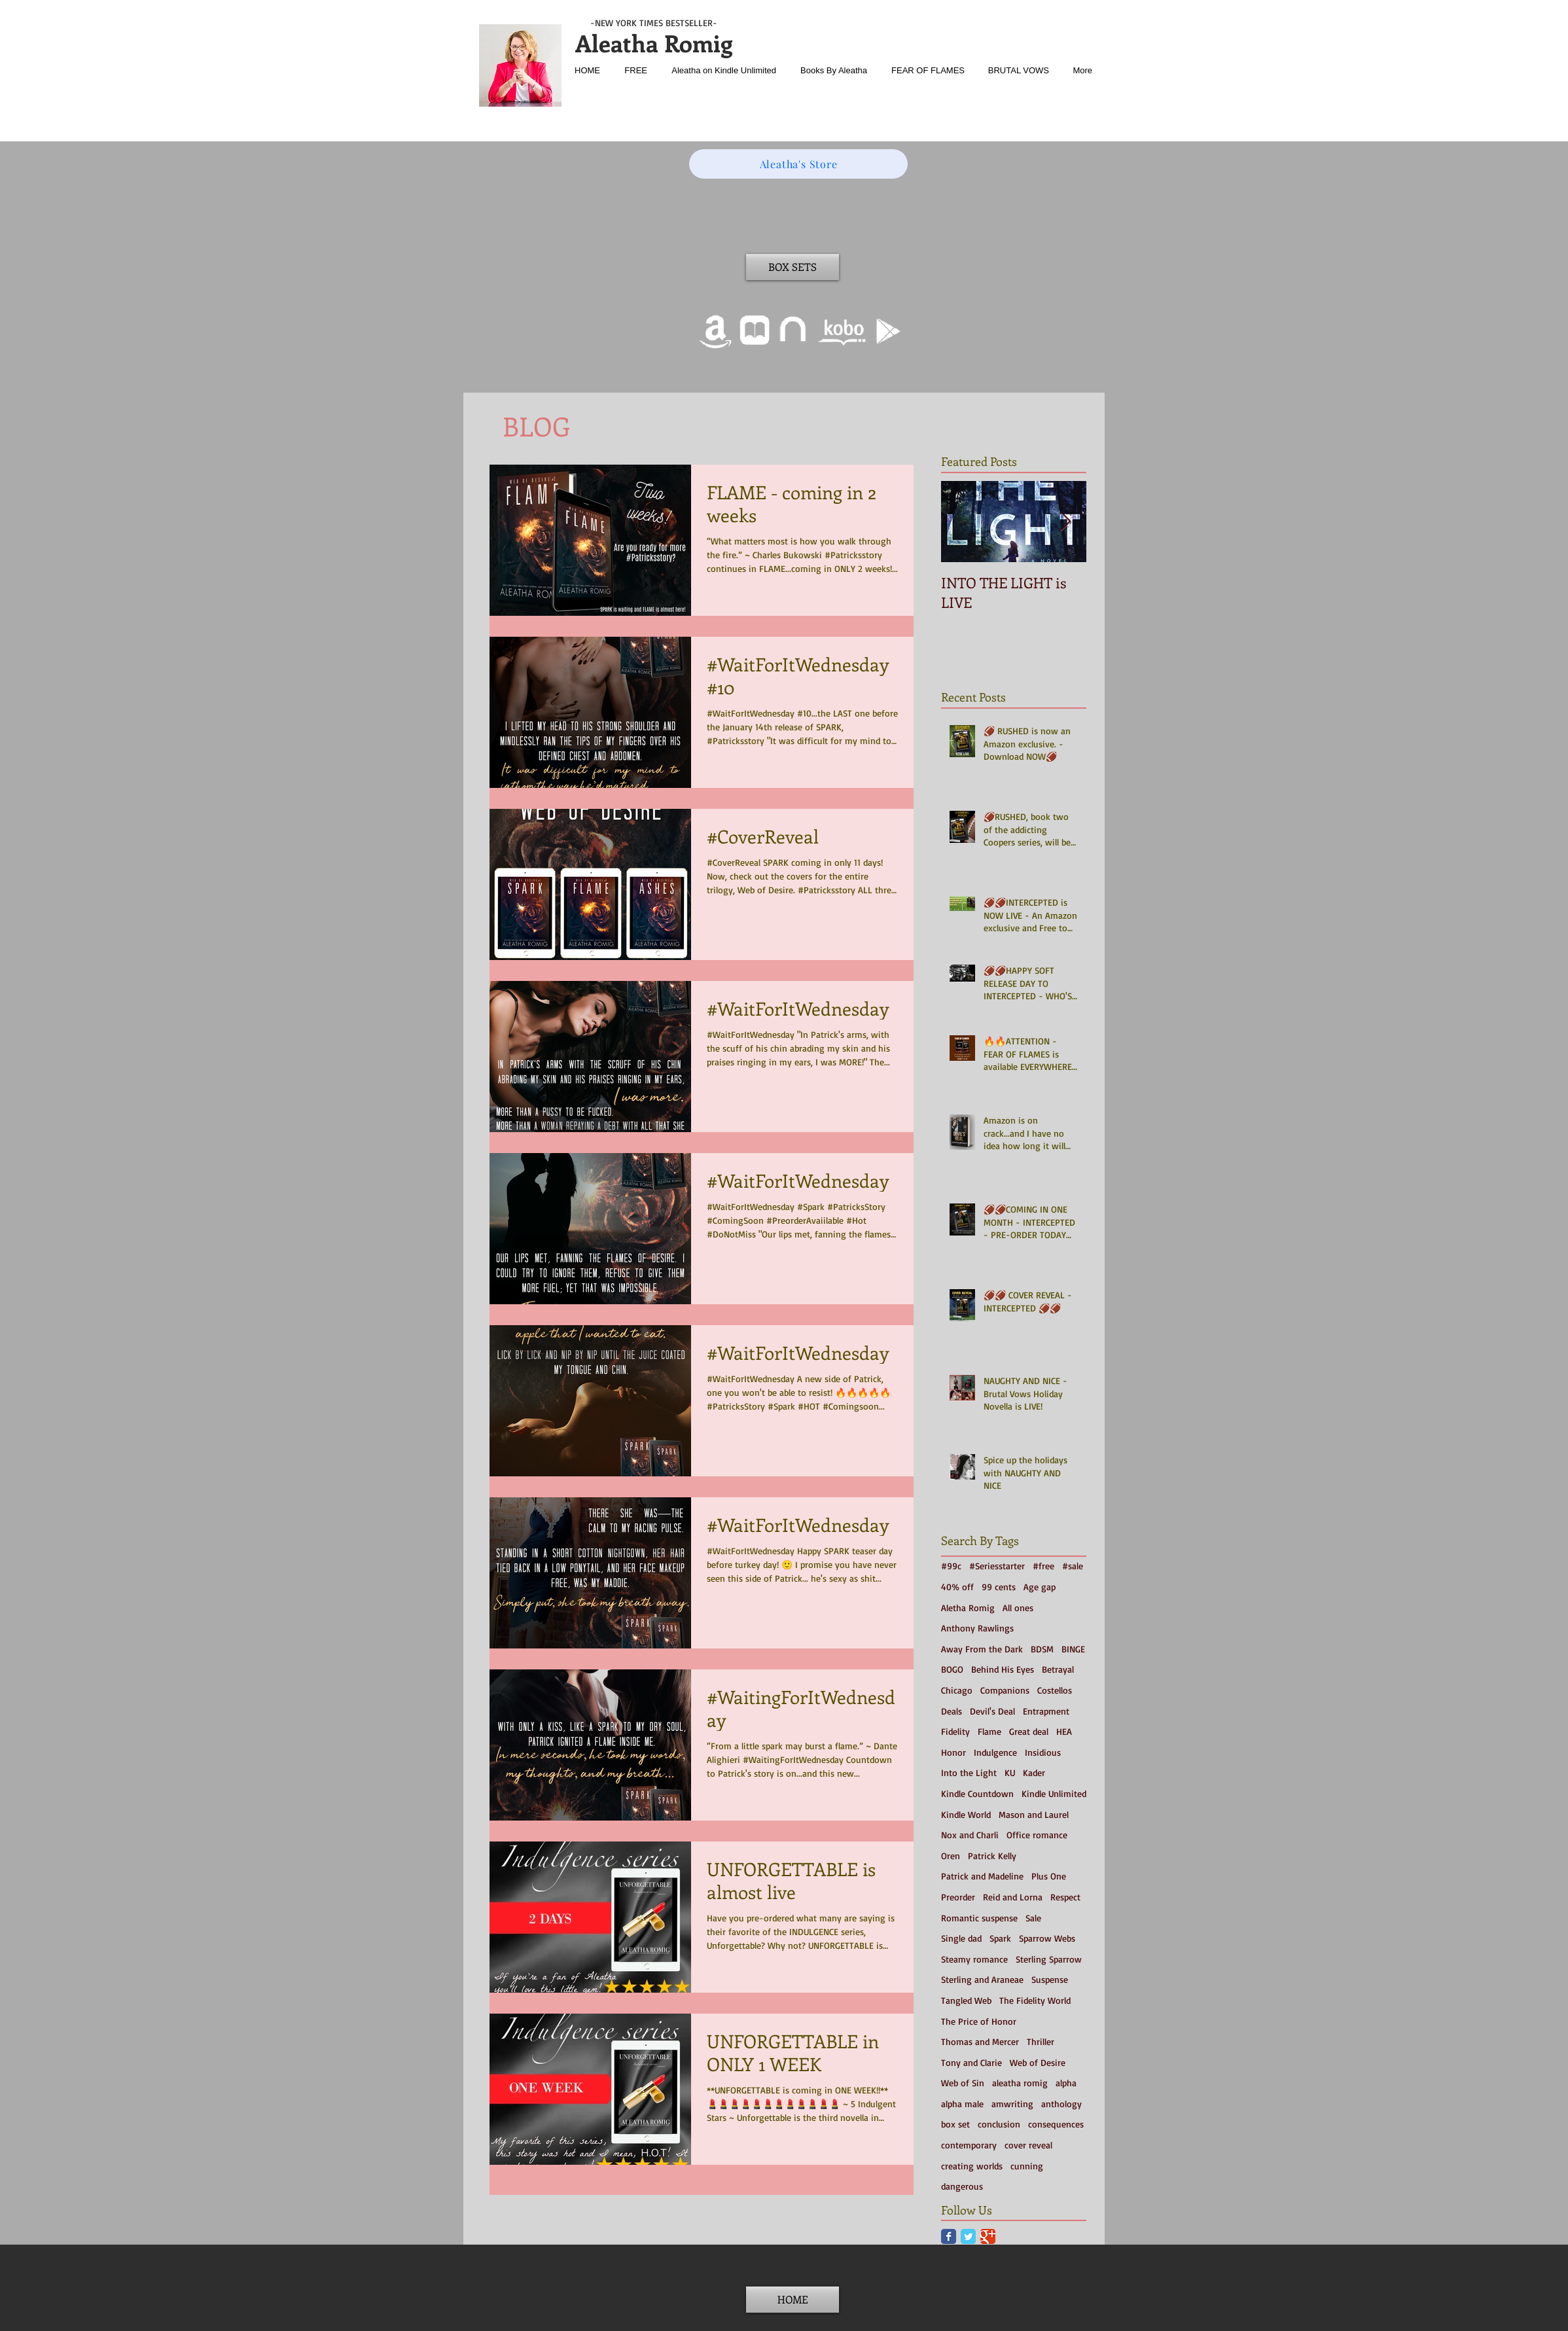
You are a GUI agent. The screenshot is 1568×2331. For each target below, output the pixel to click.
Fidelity (955, 1731)
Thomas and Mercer (980, 2041)
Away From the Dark (982, 1648)
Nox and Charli (970, 1834)
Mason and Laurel (1034, 1814)
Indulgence (995, 1752)
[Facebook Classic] (948, 2236)
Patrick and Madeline (982, 1875)
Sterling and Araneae (982, 1979)
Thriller (1040, 2041)
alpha (1066, 2082)
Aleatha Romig (653, 42)
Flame (989, 1731)
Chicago (956, 1690)
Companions (1004, 1690)
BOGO (952, 1669)
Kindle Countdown (977, 1793)
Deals (951, 1711)
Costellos (1054, 1690)
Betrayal (1058, 1669)
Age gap (1040, 1586)
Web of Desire (1037, 2062)
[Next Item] (1065, 522)
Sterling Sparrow (1049, 1959)
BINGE (1073, 1648)
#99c (951, 1565)
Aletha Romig (968, 1607)
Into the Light (969, 1772)
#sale (1072, 1565)
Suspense (1049, 1979)
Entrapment (1046, 1711)
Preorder (958, 1896)
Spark (1000, 1938)
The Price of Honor (978, 2021)
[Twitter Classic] (968, 2236)
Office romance (1037, 1834)
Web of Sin (962, 2082)
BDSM (1042, 1648)
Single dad (961, 1938)
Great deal (1028, 1731)
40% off (957, 1586)
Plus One (1048, 1875)
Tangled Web (966, 2000)
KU (1010, 1772)
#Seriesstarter (997, 1565)
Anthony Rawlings (977, 1627)
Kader (1034, 1772)
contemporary (969, 2144)
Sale (1033, 1917)
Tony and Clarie (971, 2062)
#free (1043, 1565)
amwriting (1012, 2103)
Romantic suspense (979, 1917)
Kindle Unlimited (1054, 1793)
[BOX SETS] (792, 267)
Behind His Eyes (1002, 1669)
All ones (1018, 1607)
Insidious (1043, 1752)
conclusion (999, 2123)
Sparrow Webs (1047, 1938)
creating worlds (972, 2165)
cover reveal (1028, 2144)
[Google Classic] (987, 2236)
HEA (1064, 1731)
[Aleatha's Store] (798, 164)
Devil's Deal (992, 1711)
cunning (1026, 2165)
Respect (1065, 1896)
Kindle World (966, 1814)
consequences (1056, 2123)
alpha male (962, 2103)
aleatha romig (1020, 2082)
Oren (950, 1855)
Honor (953, 1752)
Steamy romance (974, 1959)
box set (955, 2123)
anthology (1061, 2103)
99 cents (999, 1586)
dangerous (962, 2186)
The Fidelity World (1035, 2000)
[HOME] (792, 2300)
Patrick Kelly (992, 1855)
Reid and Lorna (1012, 1896)
